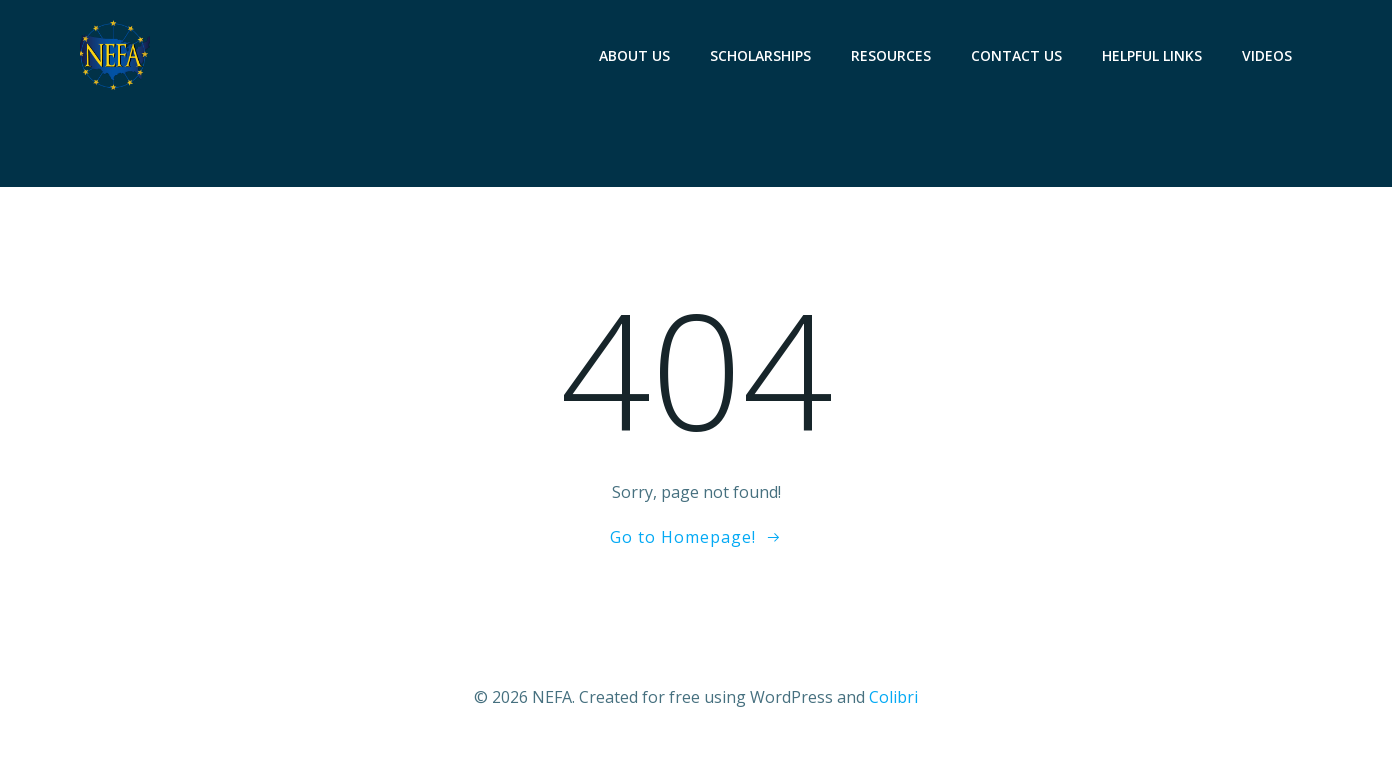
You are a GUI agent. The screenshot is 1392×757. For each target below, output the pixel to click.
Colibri (893, 697)
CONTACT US (1016, 55)
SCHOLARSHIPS (760, 55)
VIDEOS (1267, 55)
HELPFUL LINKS (1152, 55)
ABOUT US (634, 55)
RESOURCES (891, 55)
